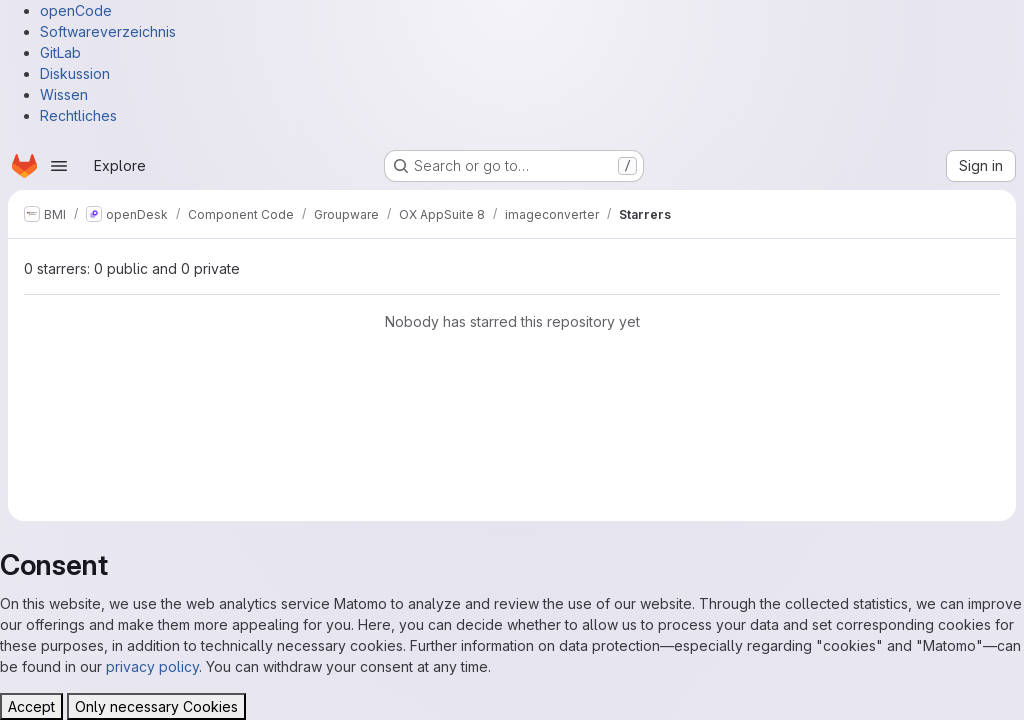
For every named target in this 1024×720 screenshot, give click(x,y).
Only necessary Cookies (156, 706)
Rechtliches (78, 115)
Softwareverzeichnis (108, 31)
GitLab (60, 52)
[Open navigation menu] (59, 166)
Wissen (64, 94)
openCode (76, 10)
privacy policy (152, 666)
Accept (31, 706)
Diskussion (75, 73)
